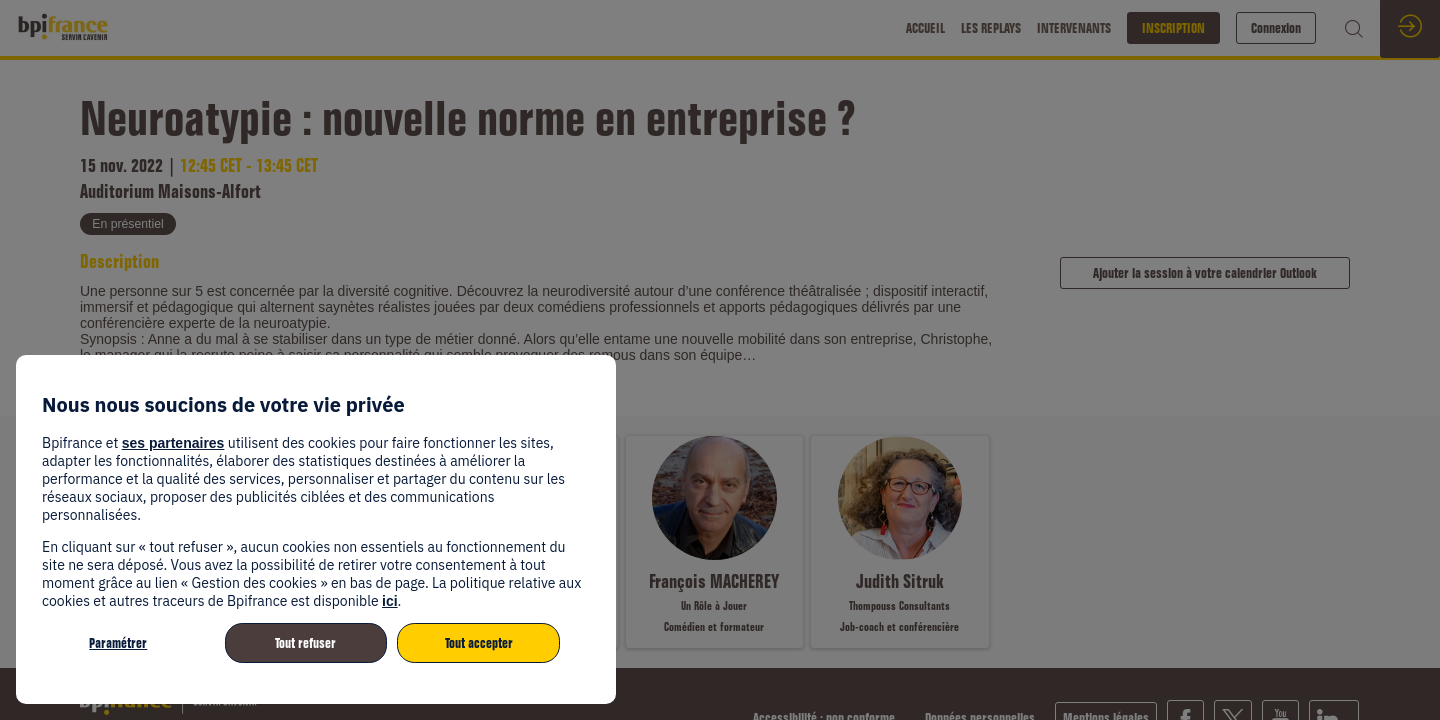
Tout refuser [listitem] (305, 643)
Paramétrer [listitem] (118, 643)
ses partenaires (173, 443)
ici (390, 601)
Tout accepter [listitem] (479, 643)
